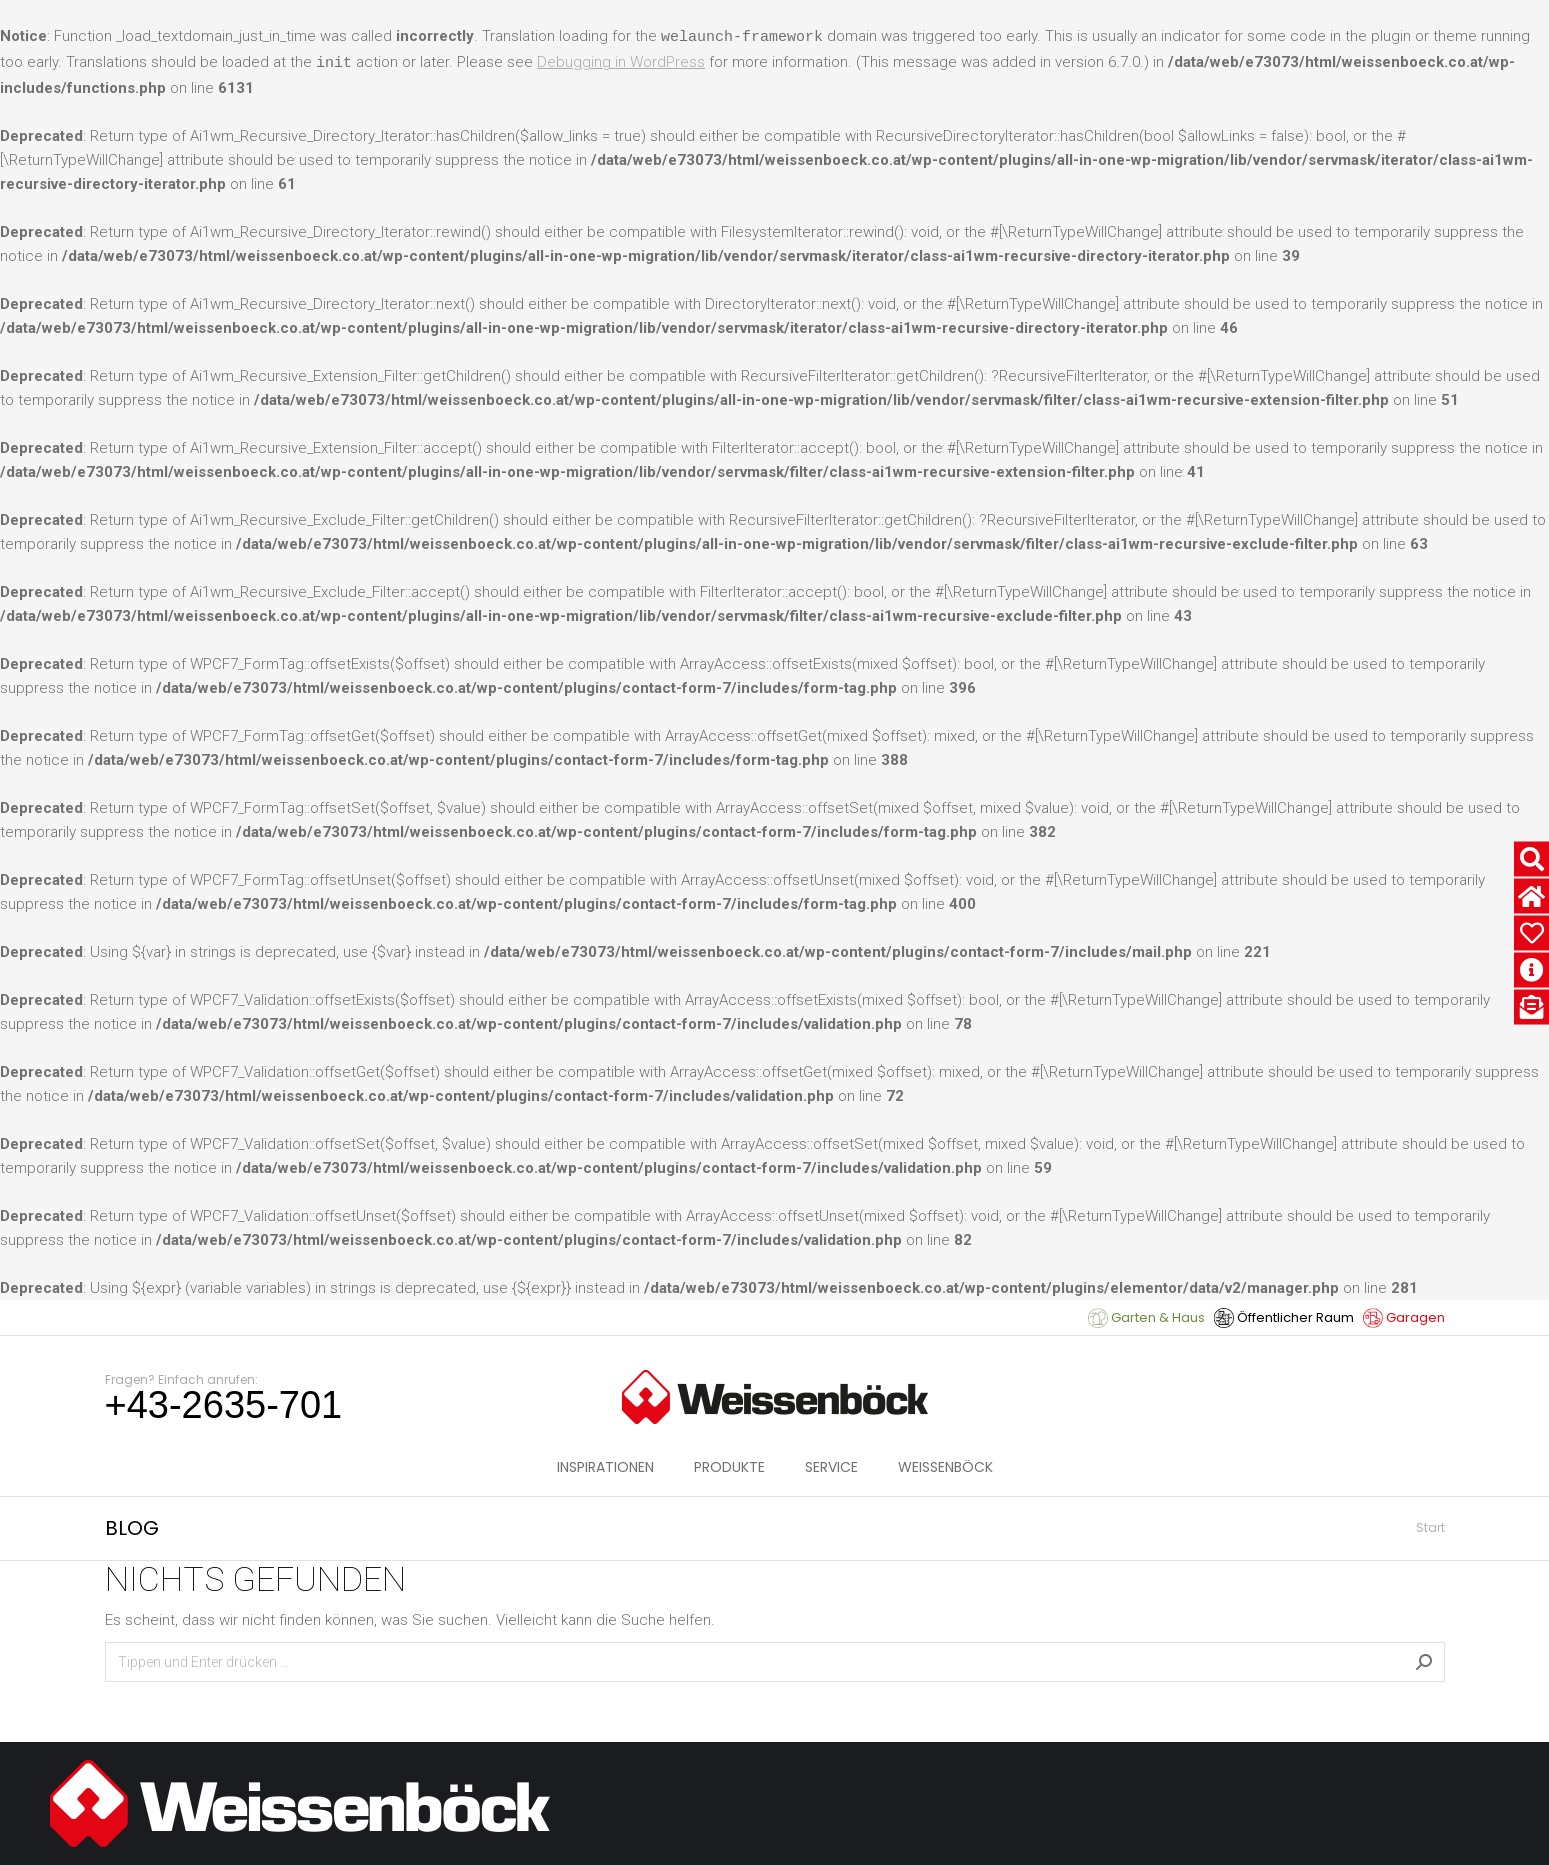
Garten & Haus (1146, 1317)
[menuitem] (605, 1467)
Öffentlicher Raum (1284, 1317)
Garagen (1404, 1317)
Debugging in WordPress (621, 62)
